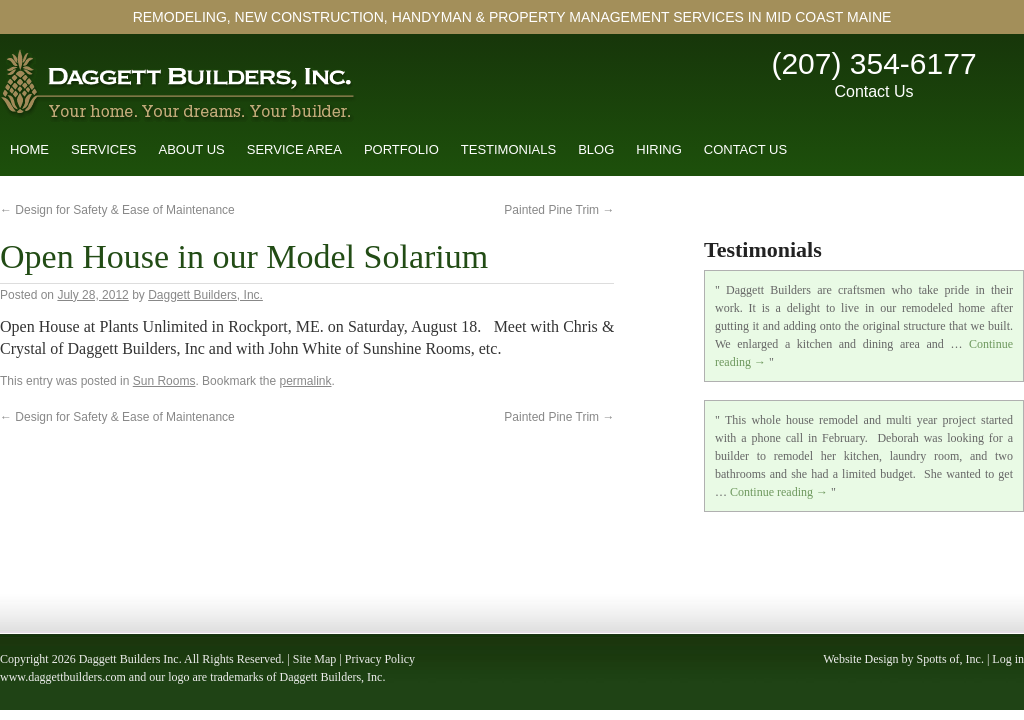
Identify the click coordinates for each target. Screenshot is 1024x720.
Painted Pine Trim (559, 210)
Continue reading (779, 492)
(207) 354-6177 (873, 63)
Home (29, 149)
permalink (305, 381)
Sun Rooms (164, 381)
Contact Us (873, 91)
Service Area (294, 149)
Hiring (659, 149)
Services (104, 149)
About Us (192, 149)
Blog (596, 149)
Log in (1008, 659)
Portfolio (401, 149)
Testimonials (508, 149)
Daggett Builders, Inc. (205, 295)
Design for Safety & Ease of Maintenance (117, 210)
